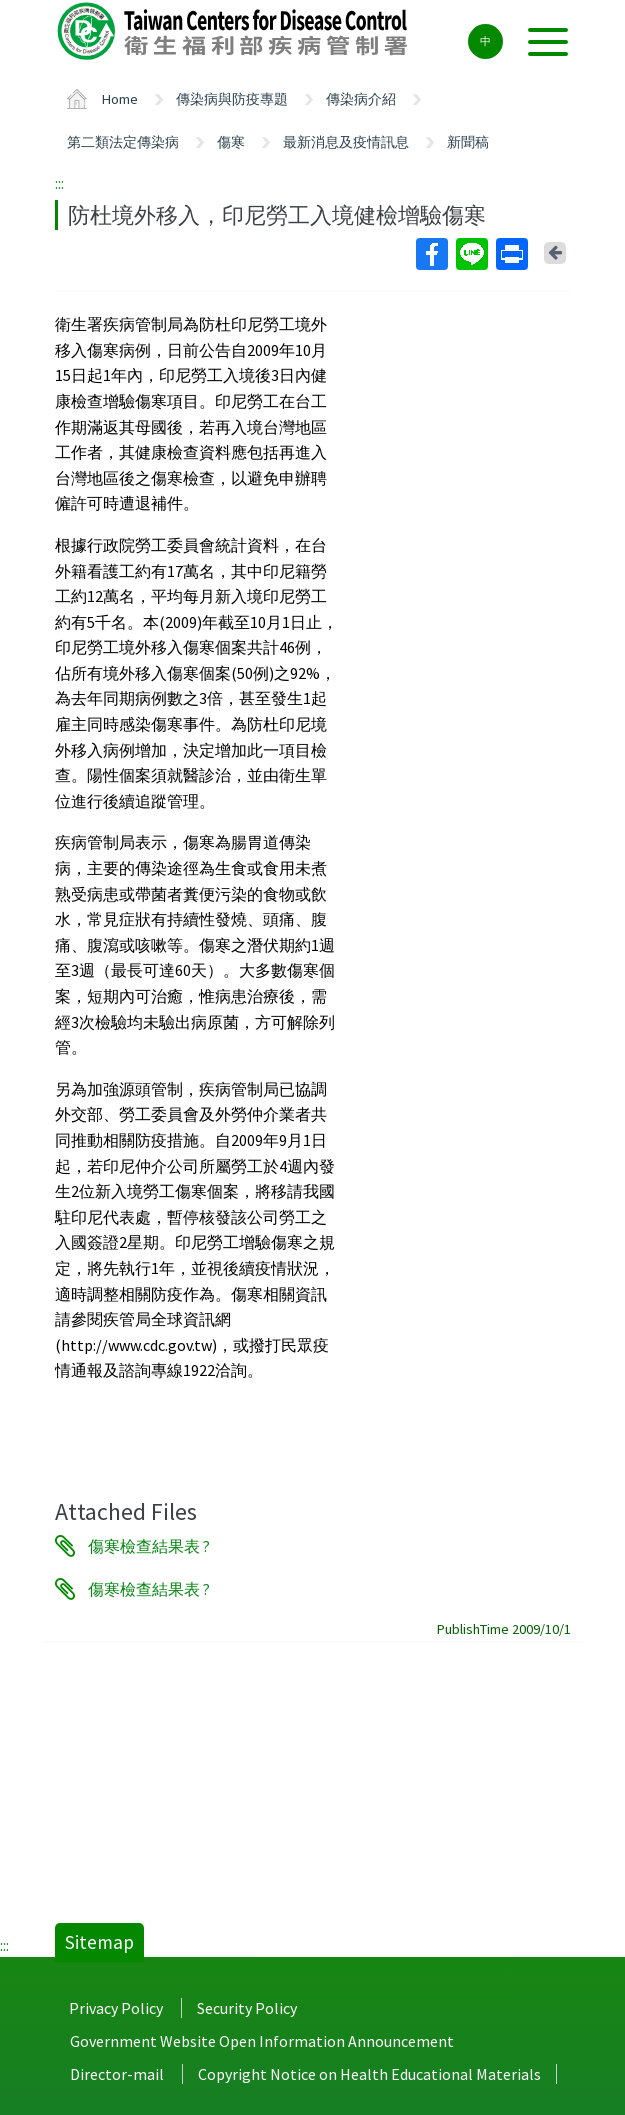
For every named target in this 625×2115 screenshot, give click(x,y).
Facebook (431, 254)
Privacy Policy (116, 2008)
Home (120, 99)
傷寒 (231, 142)
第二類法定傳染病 (123, 142)
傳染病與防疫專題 (232, 99)
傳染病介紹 (361, 99)
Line (471, 254)
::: (59, 183)
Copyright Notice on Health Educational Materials (369, 2074)
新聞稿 (468, 142)
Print (511, 254)
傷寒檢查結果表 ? (149, 1546)
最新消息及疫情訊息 (346, 142)
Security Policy (247, 2008)
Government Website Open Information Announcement (262, 2041)
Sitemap (99, 1942)
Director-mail (117, 2074)
